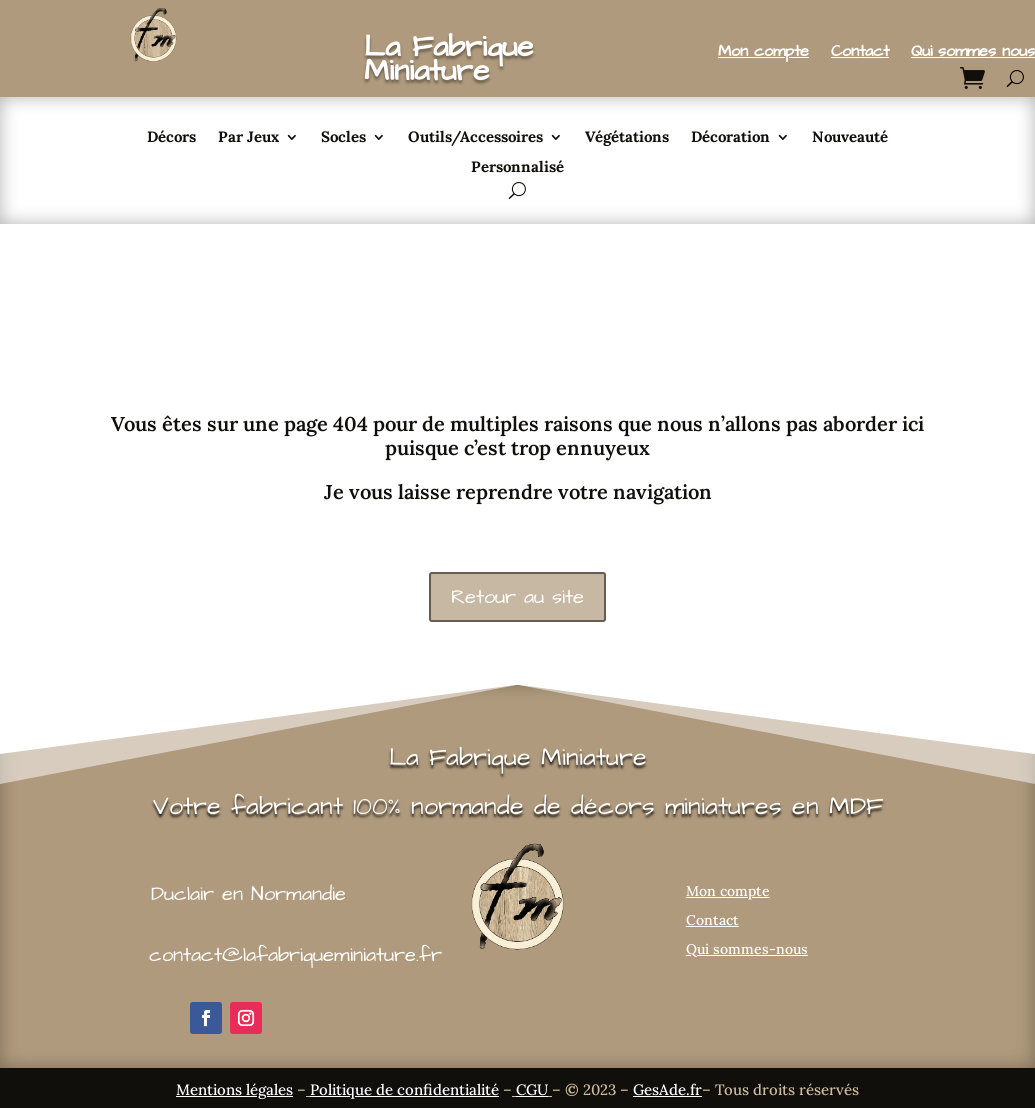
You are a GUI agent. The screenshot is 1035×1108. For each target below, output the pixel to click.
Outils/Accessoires (475, 138)
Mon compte (763, 53)
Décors (171, 138)
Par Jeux (248, 138)
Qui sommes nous (973, 53)
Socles (343, 138)
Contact (860, 53)
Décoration (730, 138)
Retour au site (517, 597)
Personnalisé (517, 168)
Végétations (627, 138)
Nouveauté (850, 138)
